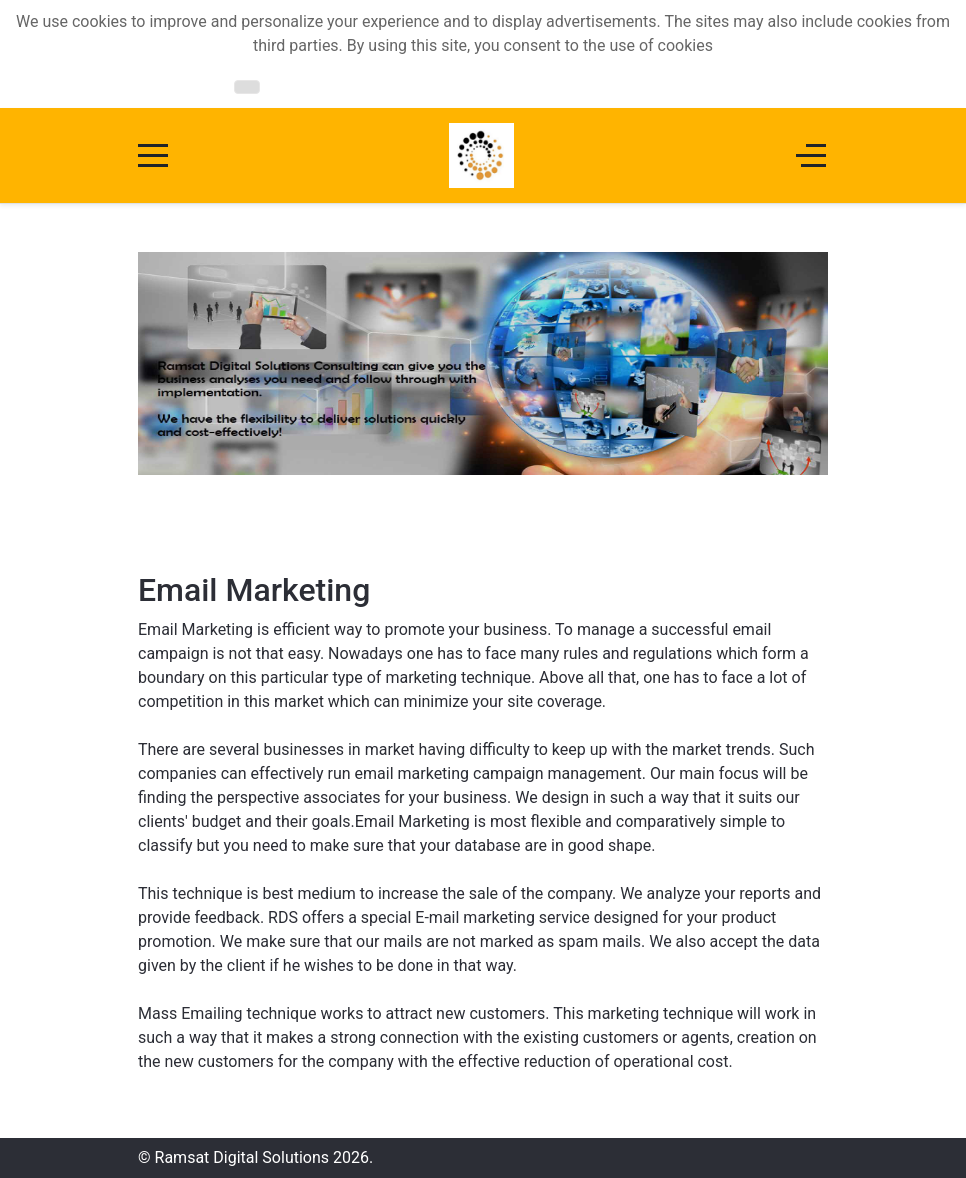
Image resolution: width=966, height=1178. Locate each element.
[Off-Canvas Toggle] (811, 156)
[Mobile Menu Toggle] (153, 156)
